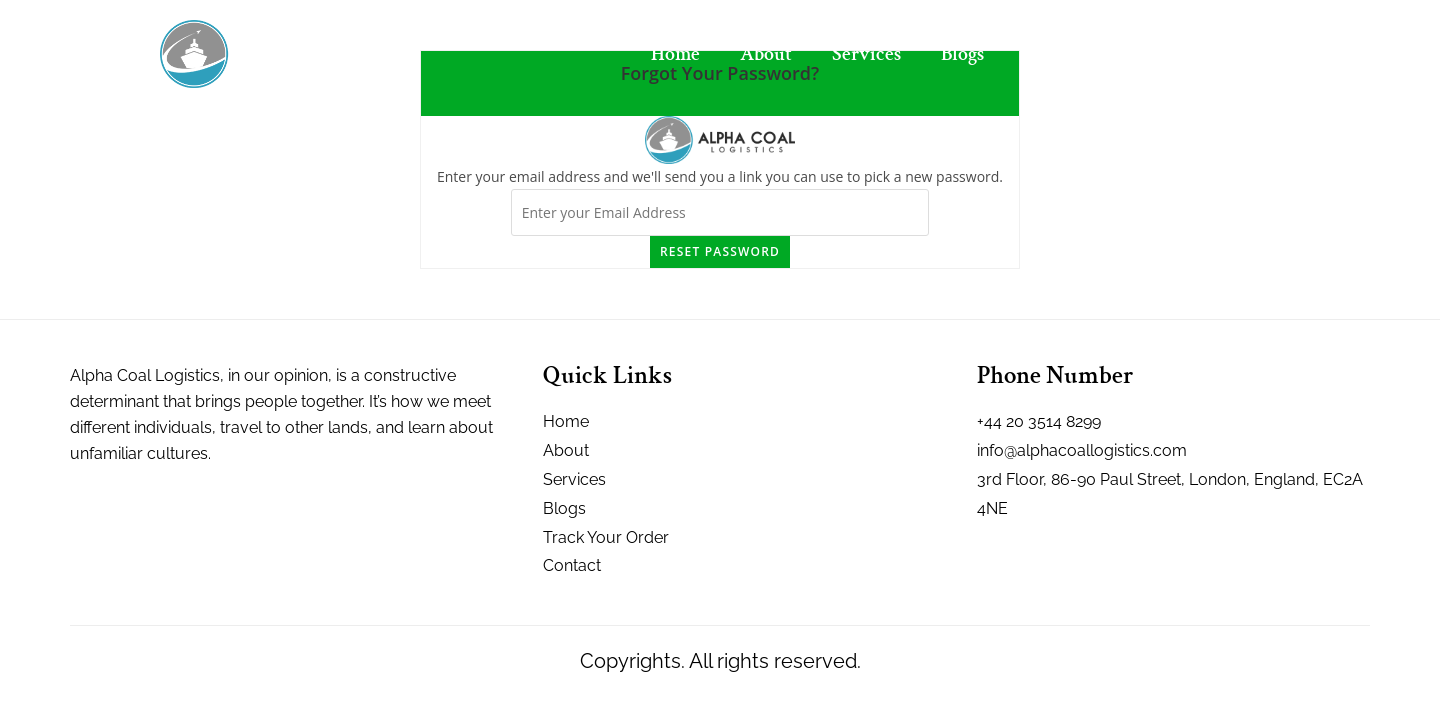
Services (866, 54)
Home (675, 54)
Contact (1056, 54)
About (766, 54)
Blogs (962, 54)
